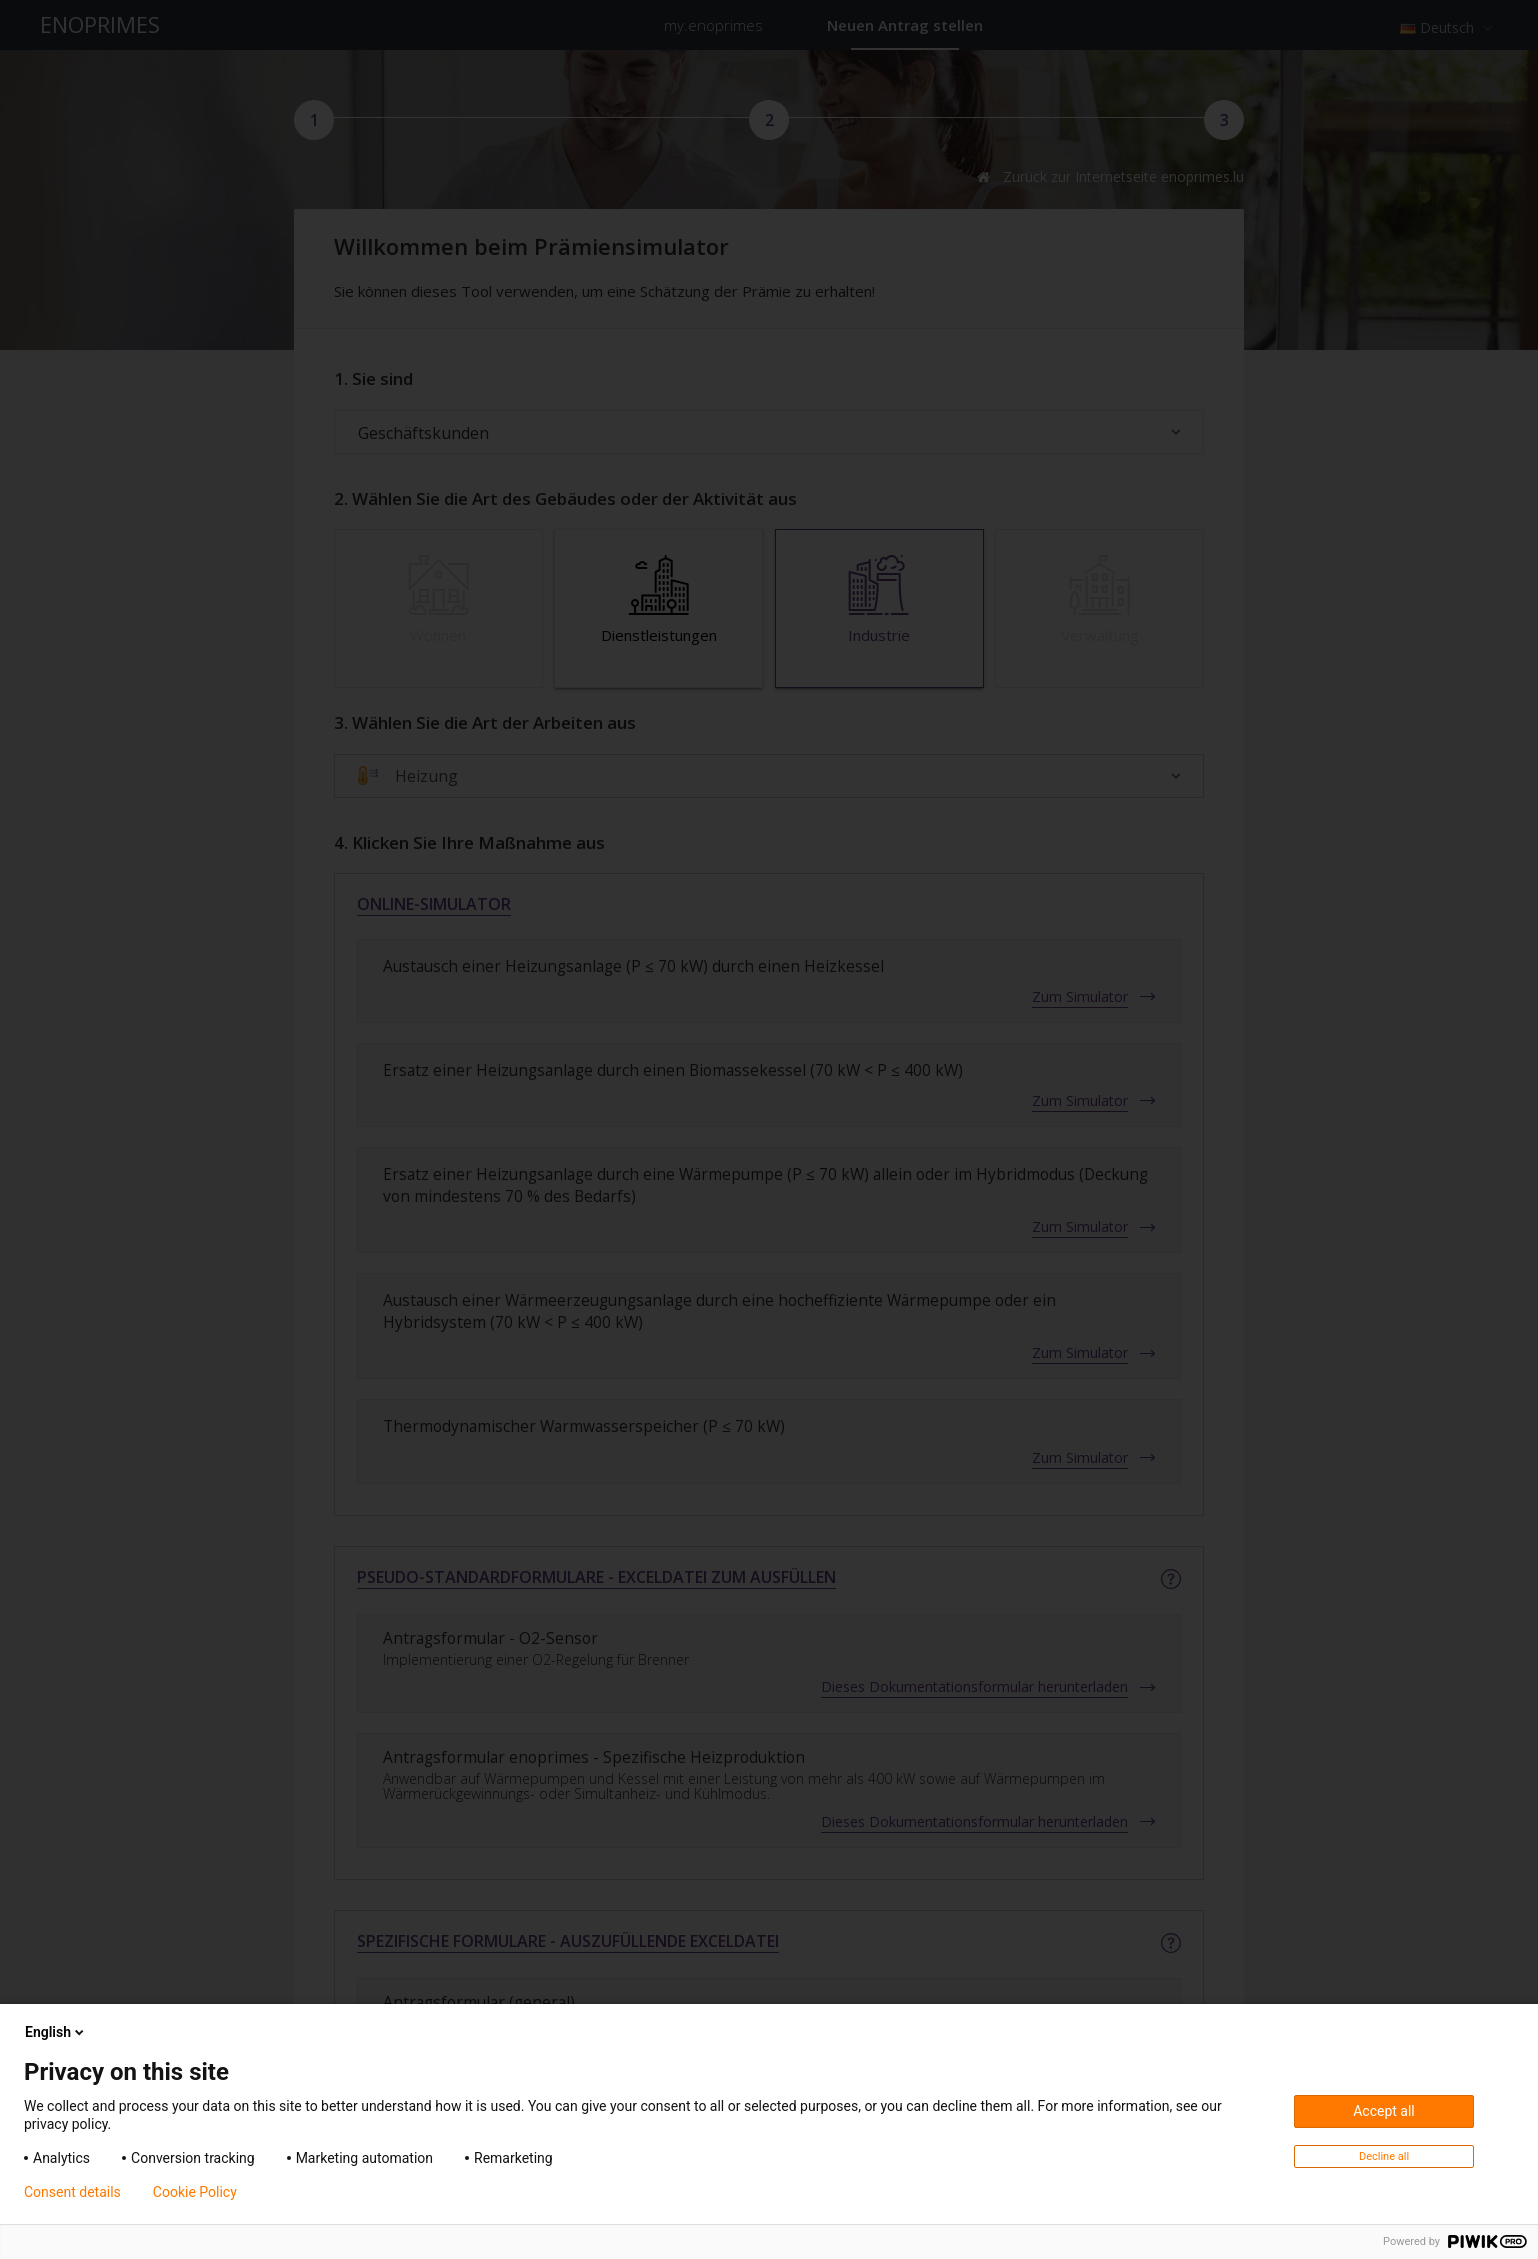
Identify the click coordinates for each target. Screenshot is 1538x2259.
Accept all (1384, 2111)
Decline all (1384, 2156)
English (56, 2032)
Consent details (72, 2192)
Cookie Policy (195, 2192)
